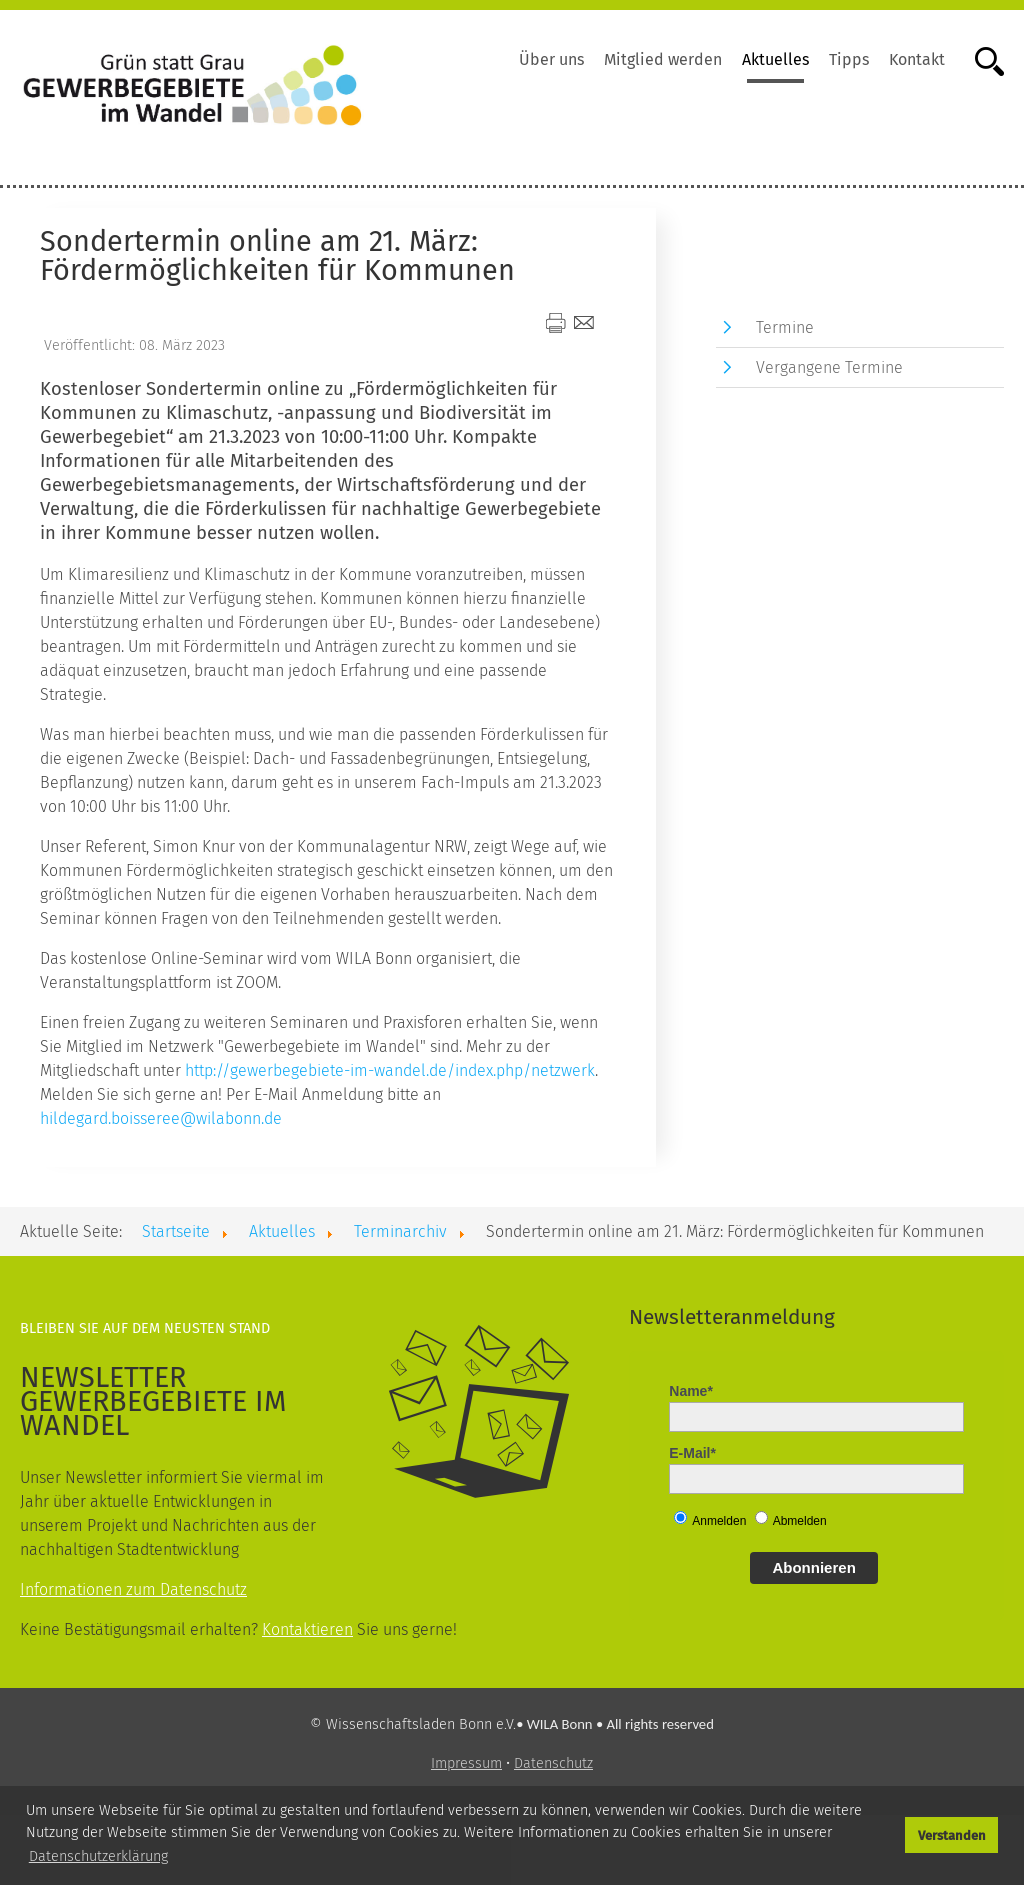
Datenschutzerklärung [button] (98, 1856)
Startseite (176, 1231)
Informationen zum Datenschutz (133, 1589)
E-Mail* (692, 1453)
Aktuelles (775, 59)
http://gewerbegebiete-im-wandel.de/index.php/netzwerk (390, 1070)
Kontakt (917, 59)
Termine (785, 327)
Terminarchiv (400, 1231)
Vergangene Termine (829, 367)
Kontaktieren (307, 1629)
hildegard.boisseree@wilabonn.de (161, 1118)
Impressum (466, 1763)
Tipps (849, 59)
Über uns (551, 59)
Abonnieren (813, 1567)
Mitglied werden (663, 59)
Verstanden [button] (952, 1835)
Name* (691, 1391)
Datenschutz (553, 1763)
